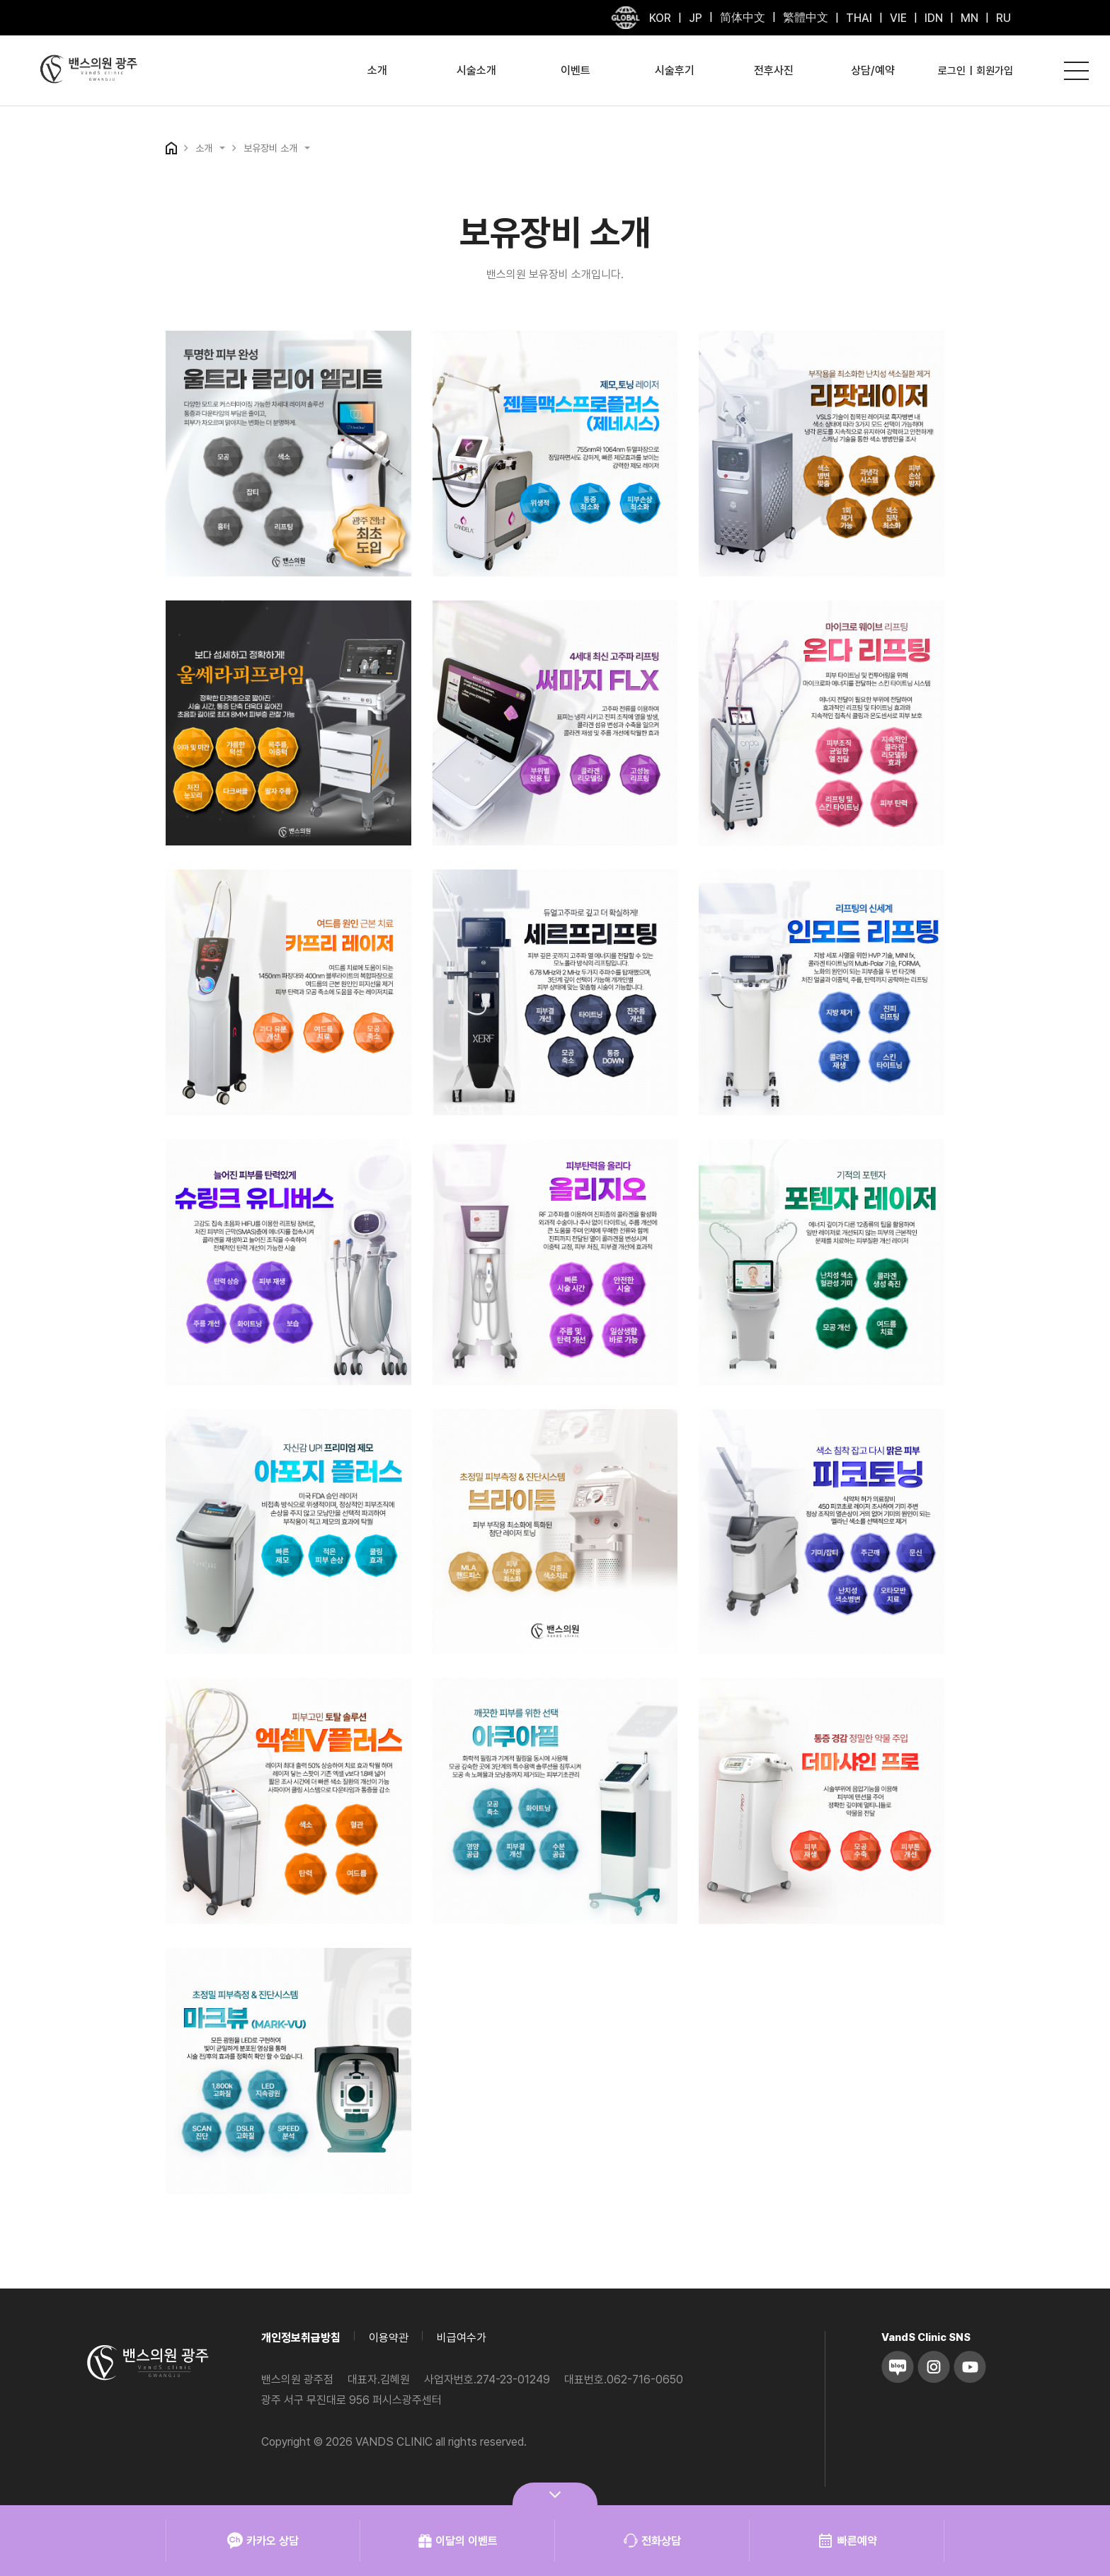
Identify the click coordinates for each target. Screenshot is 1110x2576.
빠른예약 (847, 2540)
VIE (898, 18)
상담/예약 (873, 70)
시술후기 (674, 70)
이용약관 (388, 2337)
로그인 (952, 70)
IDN (934, 18)
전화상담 (652, 2541)
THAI (859, 18)
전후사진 (774, 70)
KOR (660, 18)
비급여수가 (461, 2337)
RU (1003, 18)
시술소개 (476, 70)
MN (969, 18)
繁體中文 (805, 17)
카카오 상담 (263, 2540)
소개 (377, 70)
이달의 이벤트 (458, 2541)
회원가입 (994, 70)
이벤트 (575, 70)
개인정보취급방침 (301, 2337)
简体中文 (742, 17)
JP (695, 18)
